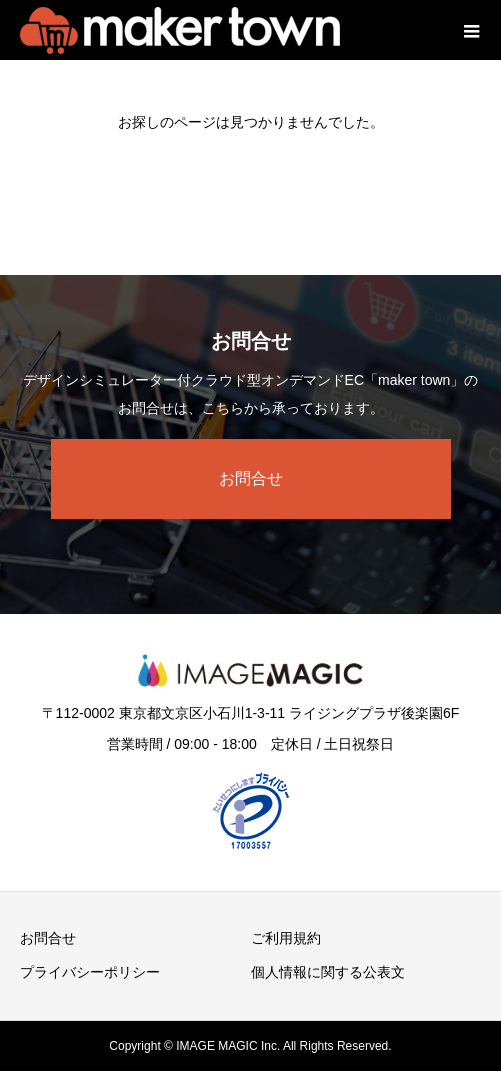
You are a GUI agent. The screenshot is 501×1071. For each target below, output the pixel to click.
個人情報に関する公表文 (328, 972)
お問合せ (251, 478)
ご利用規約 (286, 938)
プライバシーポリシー (90, 972)
